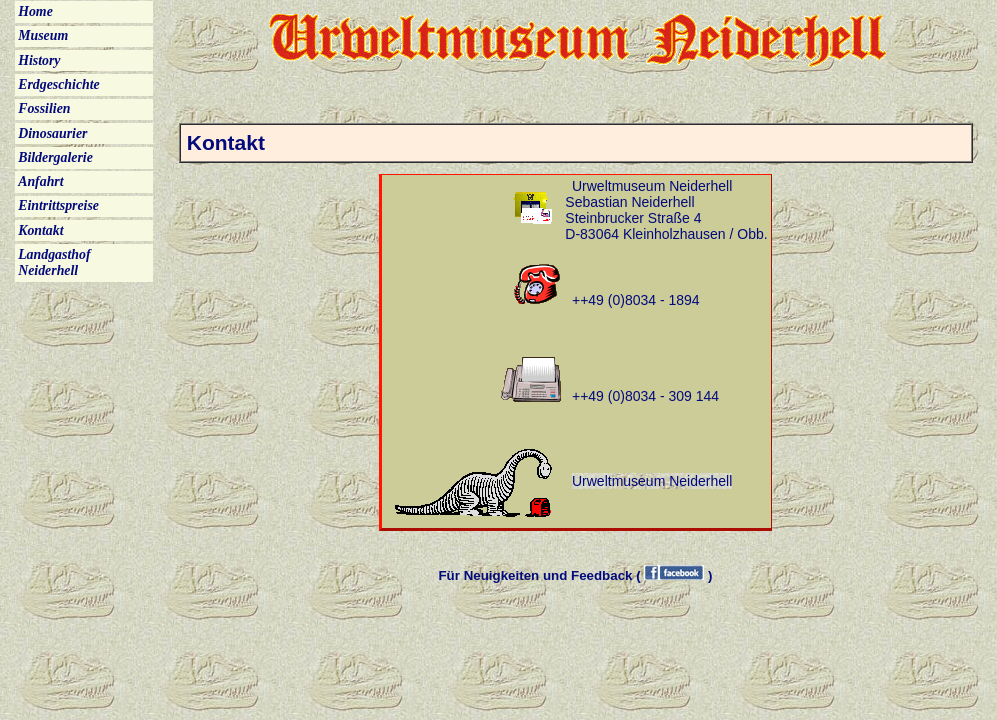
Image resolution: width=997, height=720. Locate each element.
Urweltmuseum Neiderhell (652, 481)
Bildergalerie (55, 157)
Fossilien (44, 108)
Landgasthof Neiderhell (54, 262)
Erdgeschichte (59, 84)
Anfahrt (40, 181)
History (39, 60)
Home (35, 11)
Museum (43, 35)
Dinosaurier (52, 133)
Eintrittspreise (58, 205)
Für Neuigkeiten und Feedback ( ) (575, 575)
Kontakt (40, 230)
